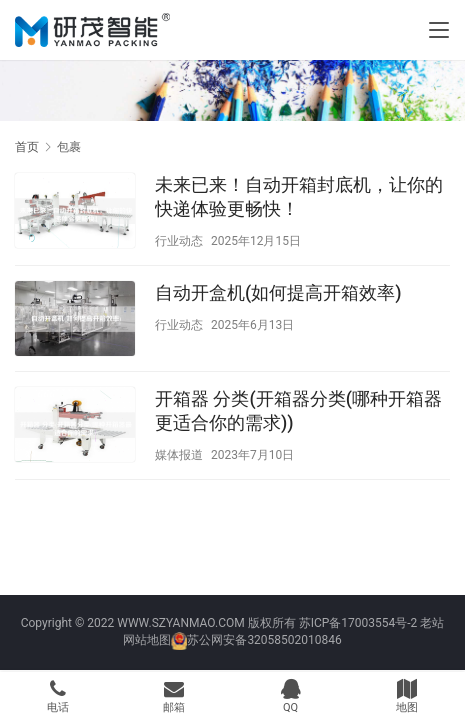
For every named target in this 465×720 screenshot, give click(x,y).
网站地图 (147, 640)
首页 (27, 147)
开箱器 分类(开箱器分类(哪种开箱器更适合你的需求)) (298, 410)
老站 (432, 623)
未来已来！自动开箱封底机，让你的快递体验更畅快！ (299, 196)
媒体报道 (179, 455)
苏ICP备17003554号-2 (358, 623)
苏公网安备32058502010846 (264, 640)
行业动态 (179, 241)
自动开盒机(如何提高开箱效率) (278, 292)
